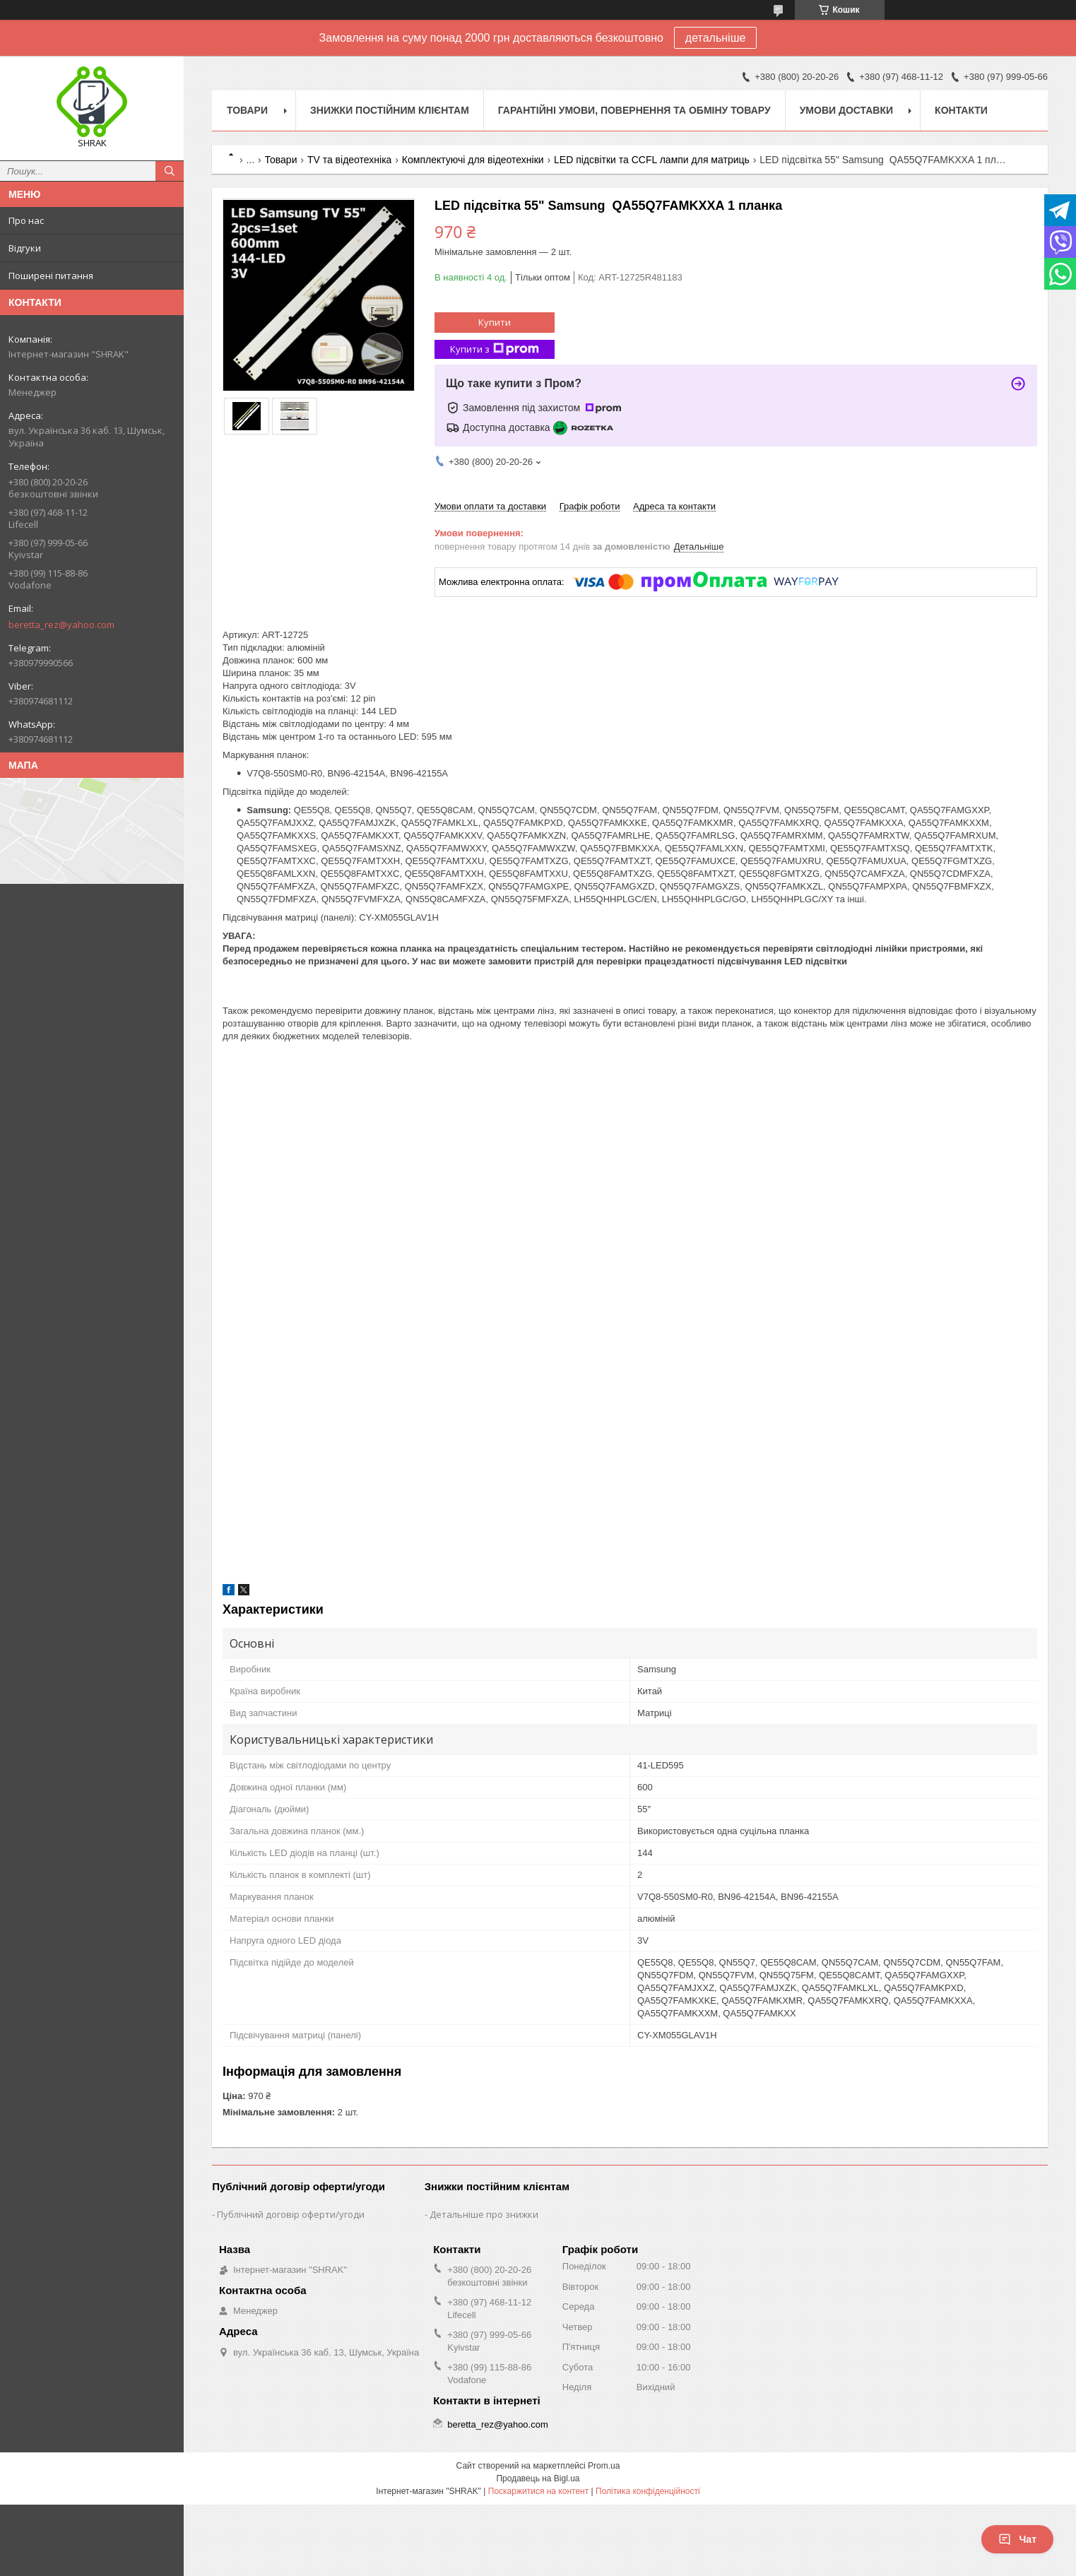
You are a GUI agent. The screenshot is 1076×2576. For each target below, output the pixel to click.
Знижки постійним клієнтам (389, 110)
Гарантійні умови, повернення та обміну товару (634, 110)
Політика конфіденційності (648, 2491)
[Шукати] (169, 171)
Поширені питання (50, 275)
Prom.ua (604, 2466)
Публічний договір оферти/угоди (291, 2214)
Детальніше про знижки (484, 2214)
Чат (1017, 2539)
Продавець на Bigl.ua (537, 2478)
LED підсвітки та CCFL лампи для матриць (652, 159)
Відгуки (24, 248)
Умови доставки (846, 110)
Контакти (961, 110)
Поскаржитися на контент (538, 2491)
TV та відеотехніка (349, 159)
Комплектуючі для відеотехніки (473, 159)
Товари (247, 110)
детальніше (715, 38)
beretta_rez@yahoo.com (61, 624)
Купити (494, 322)
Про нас (26, 220)
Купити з (494, 349)
